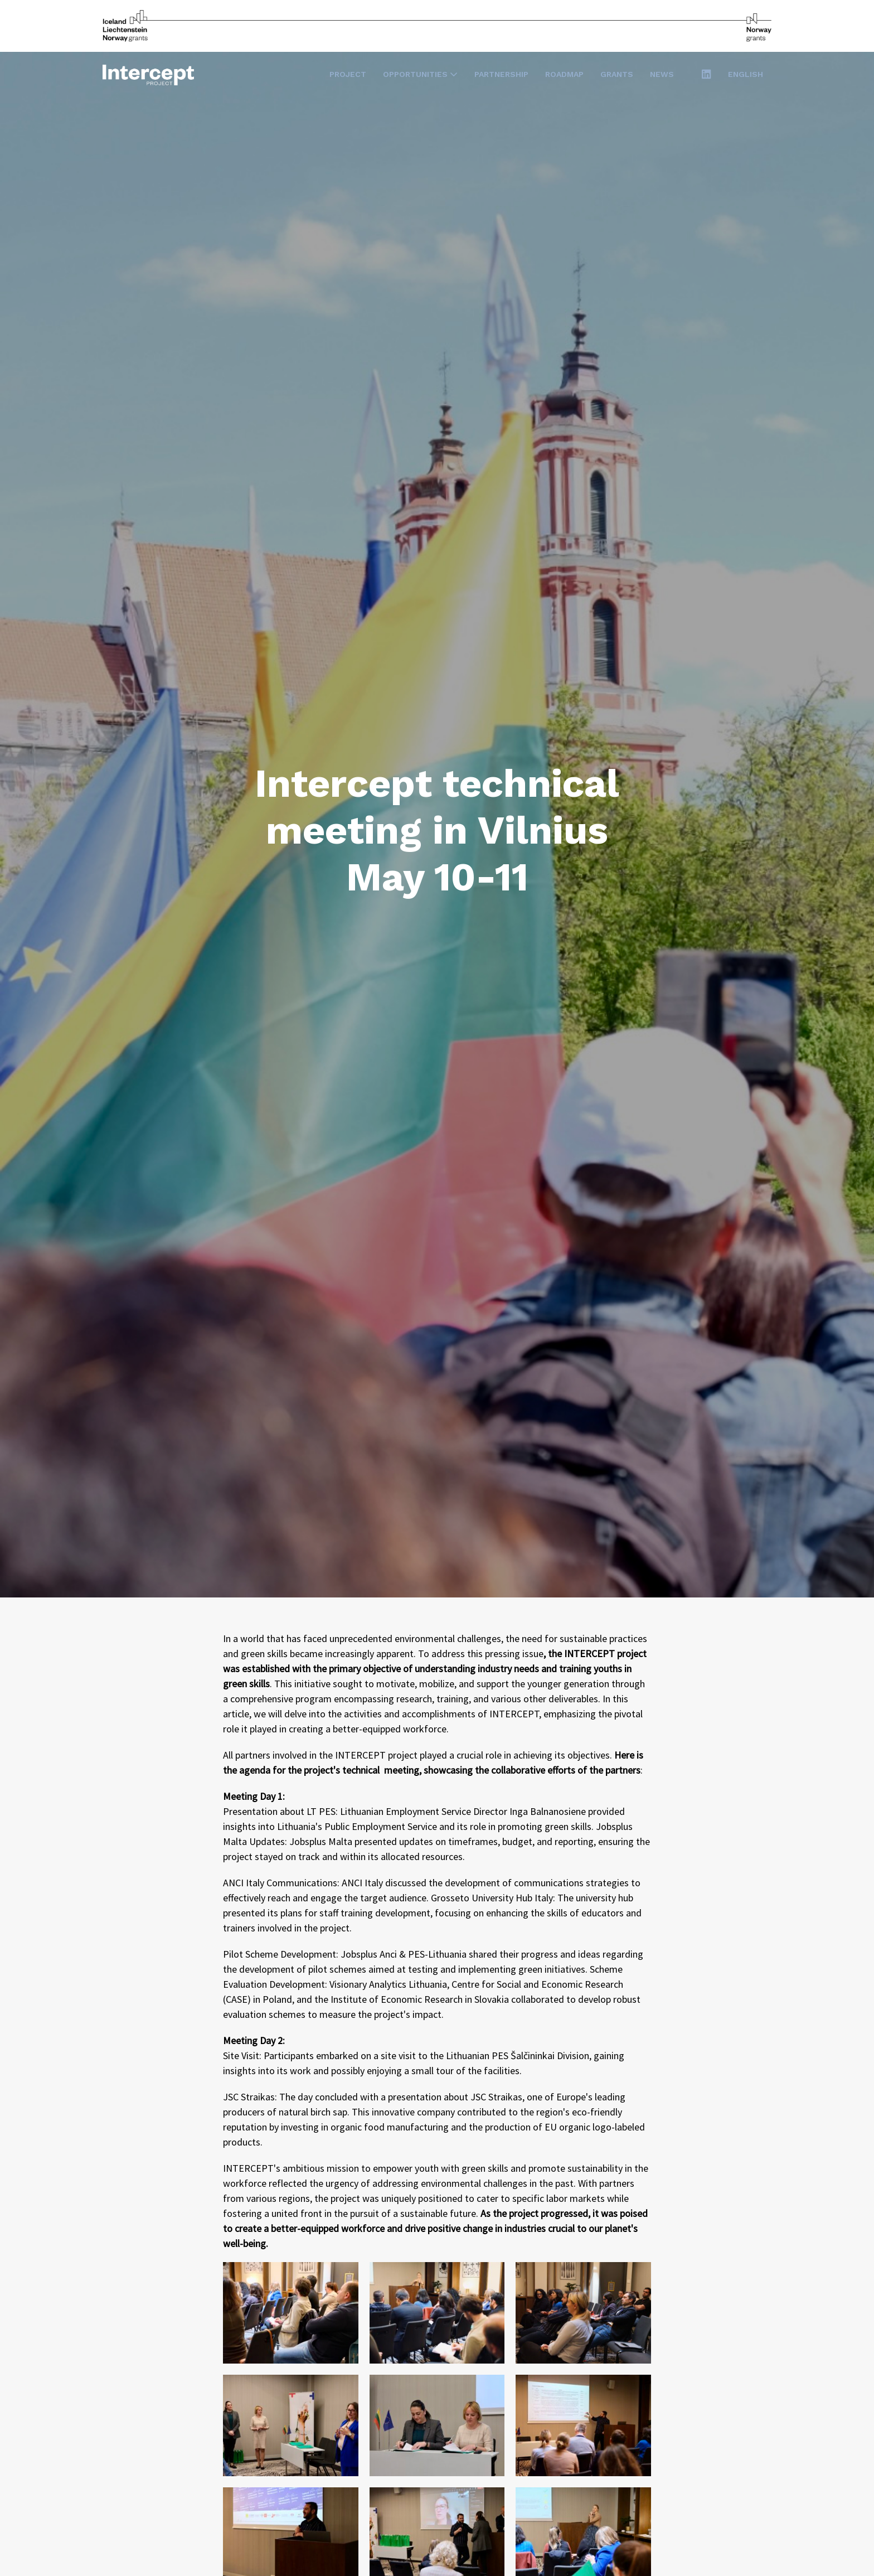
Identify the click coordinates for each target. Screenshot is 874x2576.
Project (347, 74)
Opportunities (420, 74)
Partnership (501, 74)
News (662, 74)
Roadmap (564, 74)
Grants (616, 74)
